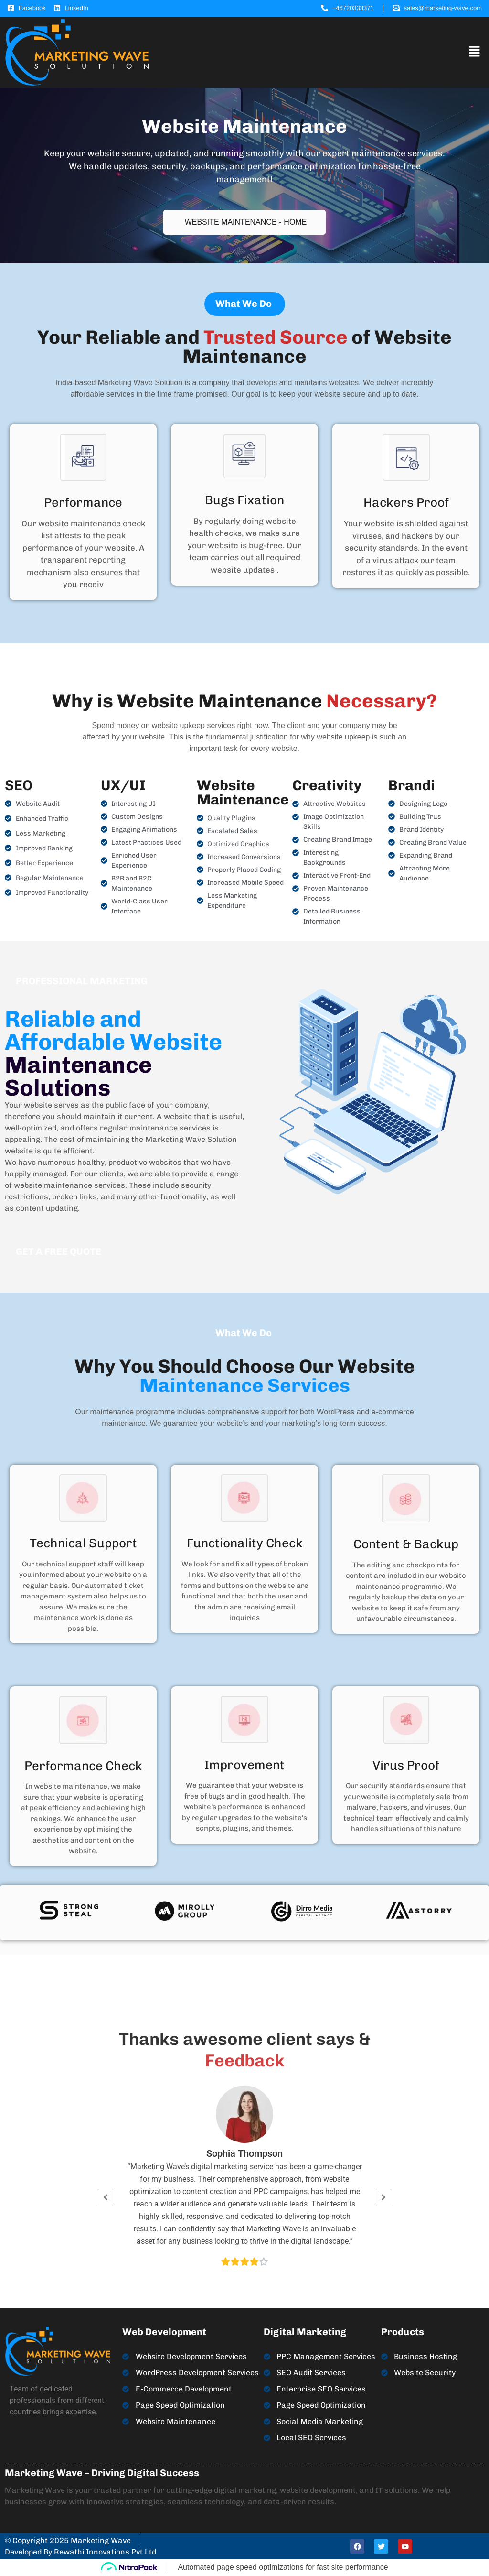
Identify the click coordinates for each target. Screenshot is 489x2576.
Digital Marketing (305, 2331)
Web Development (164, 2331)
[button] (474, 52)
